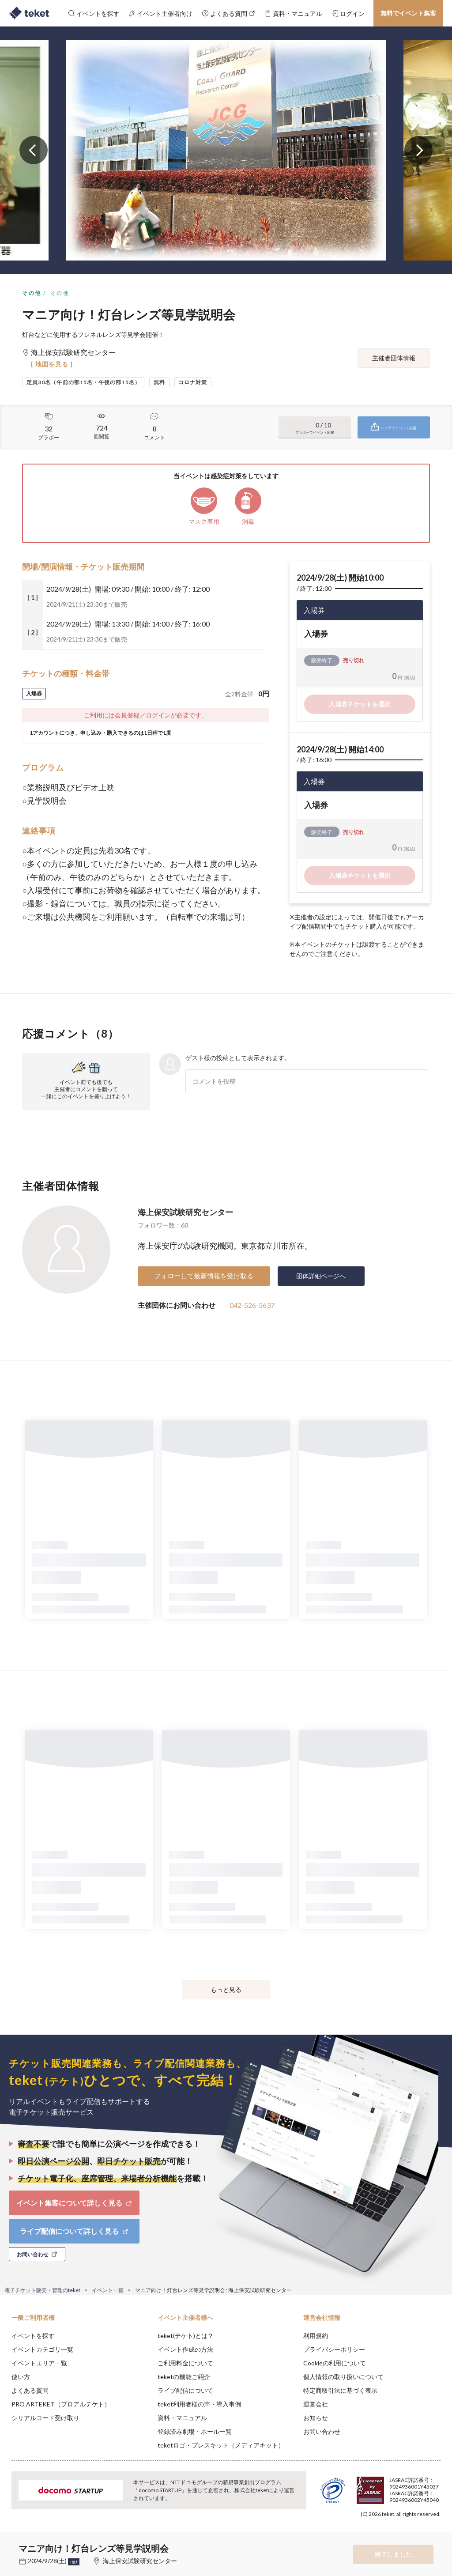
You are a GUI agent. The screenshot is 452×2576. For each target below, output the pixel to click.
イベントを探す (33, 2335)
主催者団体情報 (393, 358)
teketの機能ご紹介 (184, 2376)
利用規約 (315, 2335)
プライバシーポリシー (334, 2349)
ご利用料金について (185, 2363)
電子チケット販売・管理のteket (42, 2290)
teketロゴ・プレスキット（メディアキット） (221, 2445)
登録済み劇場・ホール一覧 (195, 2431)
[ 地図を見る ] (52, 364)
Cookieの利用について (334, 2363)
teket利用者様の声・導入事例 (199, 2404)
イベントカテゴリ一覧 (42, 2349)
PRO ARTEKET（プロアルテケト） (60, 2404)
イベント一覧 (108, 2290)
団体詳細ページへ (321, 1276)
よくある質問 (30, 2390)
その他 (31, 293)
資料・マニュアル (182, 2417)
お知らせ (315, 2417)
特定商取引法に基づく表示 (340, 2390)
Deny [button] (376, 2532)
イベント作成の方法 (185, 2349)
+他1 (74, 2562)
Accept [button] (421, 2531)
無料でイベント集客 (408, 13)
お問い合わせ (321, 2431)
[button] (12, 2543)
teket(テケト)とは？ (186, 2335)
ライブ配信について (185, 2390)
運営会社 (315, 2404)
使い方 (20, 2376)
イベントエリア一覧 (39, 2363)
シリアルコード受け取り (45, 2417)
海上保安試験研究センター (185, 1212)
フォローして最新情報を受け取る (203, 1276)
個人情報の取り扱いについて (343, 2376)
